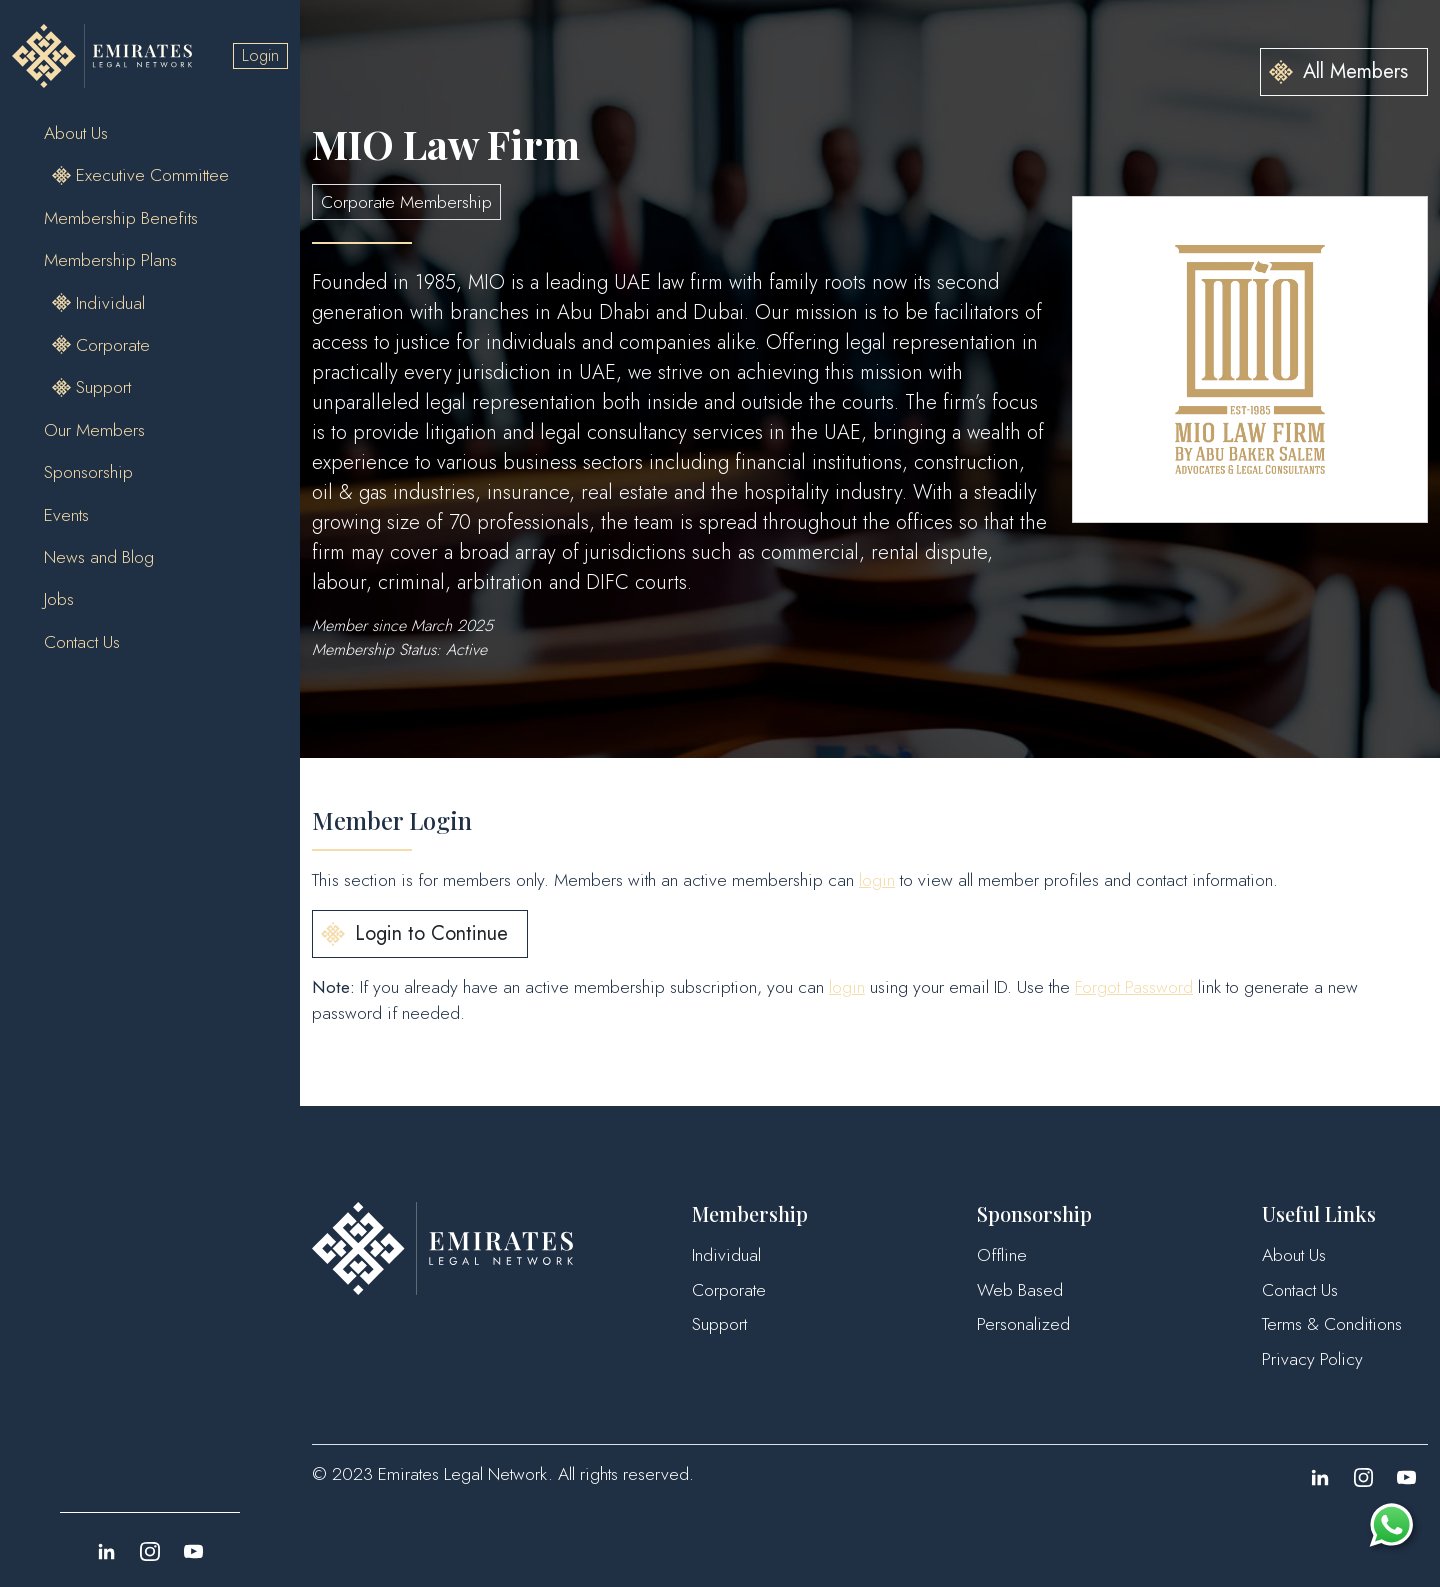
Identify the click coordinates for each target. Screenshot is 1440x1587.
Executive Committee (152, 175)
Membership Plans (110, 260)
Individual (110, 303)
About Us (76, 133)
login (877, 880)
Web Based (1020, 1290)
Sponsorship (88, 472)
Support (103, 387)
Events (66, 515)
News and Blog (99, 557)
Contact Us (82, 642)
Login (260, 55)
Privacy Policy (1312, 1359)
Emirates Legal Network (463, 1474)
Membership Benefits (121, 218)
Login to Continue (431, 933)
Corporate (113, 345)
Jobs (59, 599)
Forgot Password (1134, 987)
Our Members (94, 430)
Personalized (1023, 1324)
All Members (1355, 71)
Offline (1002, 1255)
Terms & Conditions (1332, 1324)
